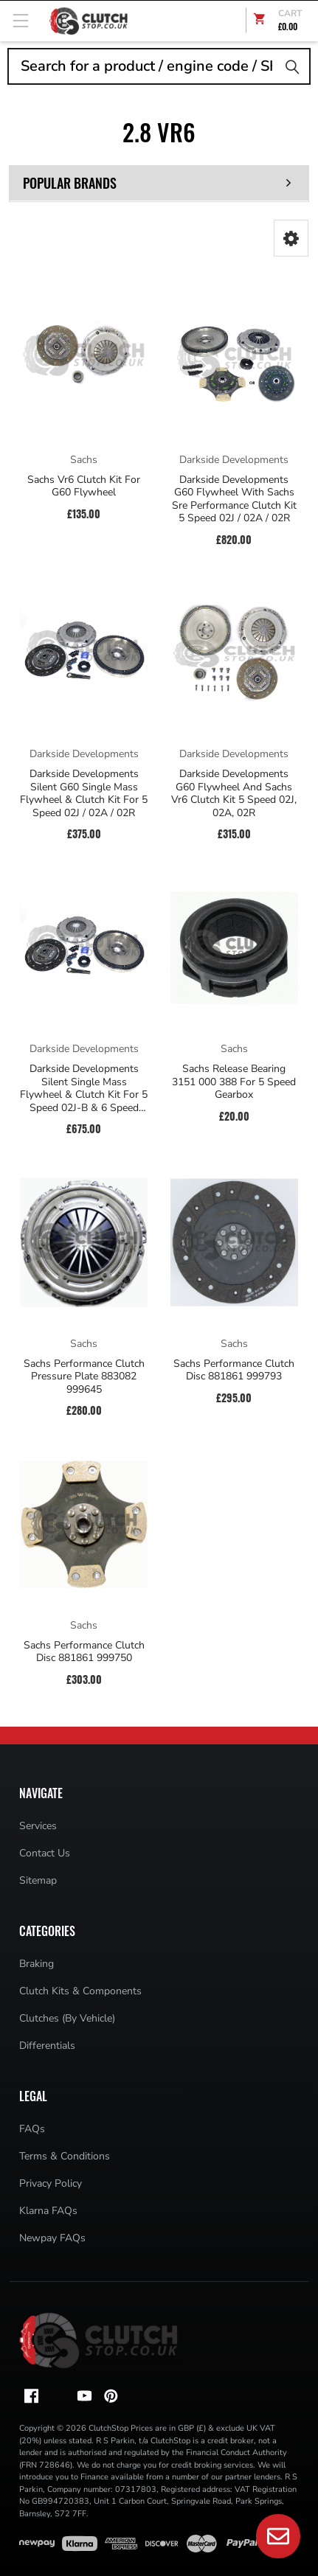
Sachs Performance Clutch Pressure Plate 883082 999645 (84, 1376)
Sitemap (38, 1880)
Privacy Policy (50, 2183)
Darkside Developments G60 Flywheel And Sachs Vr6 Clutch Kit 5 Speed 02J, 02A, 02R (234, 793)
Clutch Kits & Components (80, 1991)
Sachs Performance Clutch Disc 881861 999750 (84, 1652)
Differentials (47, 2046)
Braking (36, 1964)
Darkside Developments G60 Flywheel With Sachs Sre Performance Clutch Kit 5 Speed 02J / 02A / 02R (234, 499)
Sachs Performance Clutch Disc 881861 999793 (233, 1370)
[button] (291, 238)
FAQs (32, 2129)
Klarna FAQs (48, 2211)
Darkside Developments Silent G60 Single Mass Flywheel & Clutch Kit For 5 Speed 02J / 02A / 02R (84, 793)
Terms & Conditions (64, 2156)
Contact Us (44, 1853)
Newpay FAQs (52, 2238)
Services (38, 1826)
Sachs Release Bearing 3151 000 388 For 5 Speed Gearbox (234, 1081)
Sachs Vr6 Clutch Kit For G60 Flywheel (83, 486)
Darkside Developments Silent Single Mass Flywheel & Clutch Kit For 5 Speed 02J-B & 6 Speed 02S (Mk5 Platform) (84, 1088)
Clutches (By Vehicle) (67, 2018)
